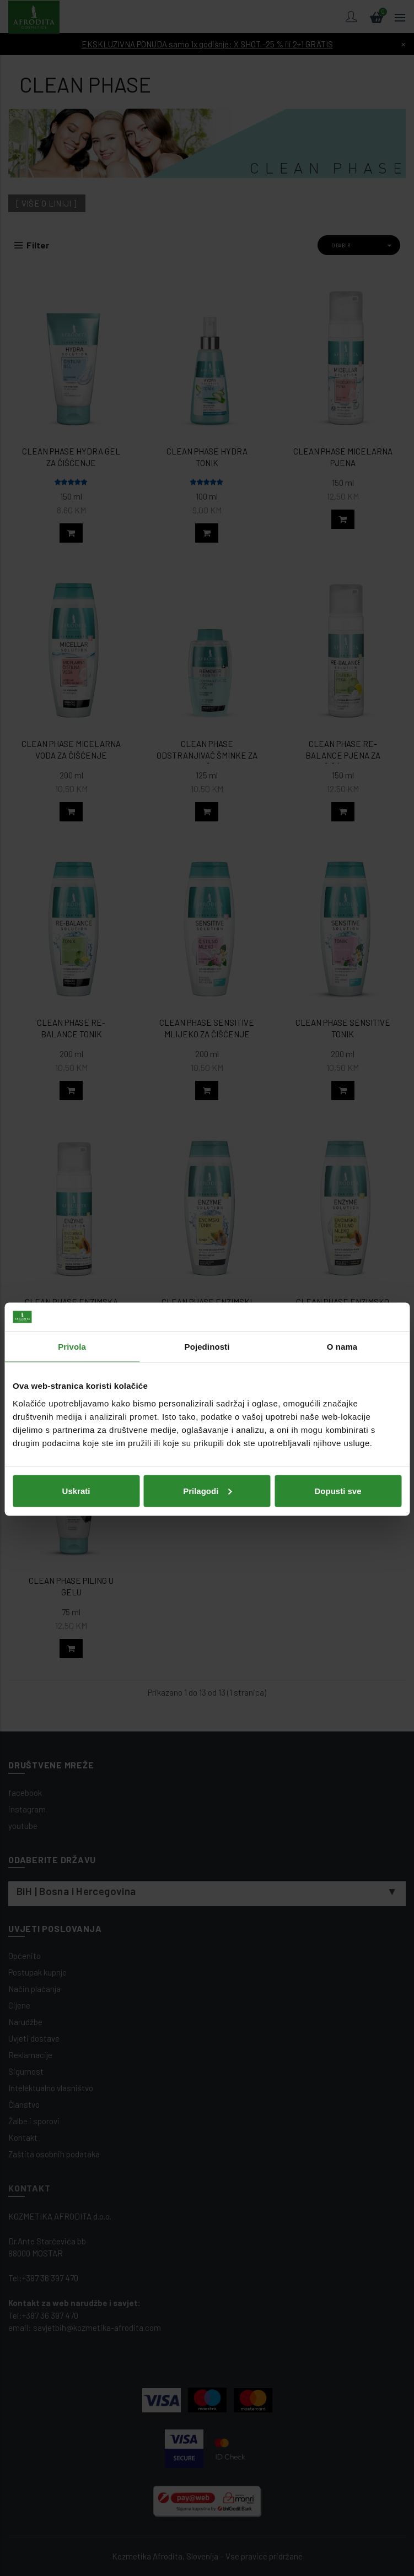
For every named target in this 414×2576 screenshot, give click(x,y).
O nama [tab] (342, 1225)
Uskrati (76, 1369)
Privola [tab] (72, 1225)
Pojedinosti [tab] (207, 1225)
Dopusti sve (337, 1369)
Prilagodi (207, 1369)
